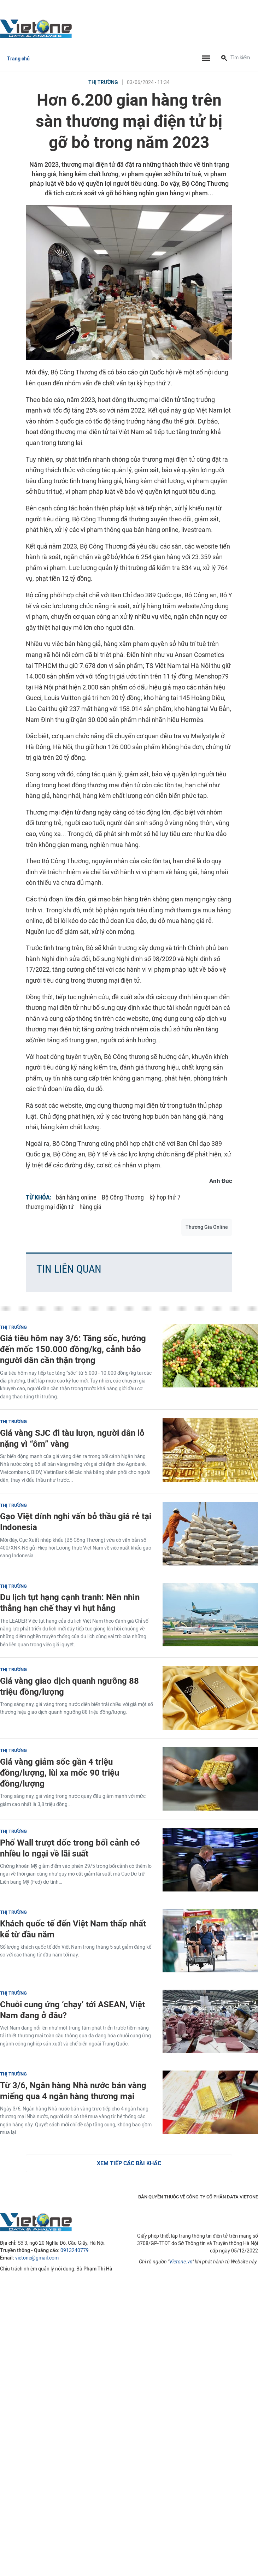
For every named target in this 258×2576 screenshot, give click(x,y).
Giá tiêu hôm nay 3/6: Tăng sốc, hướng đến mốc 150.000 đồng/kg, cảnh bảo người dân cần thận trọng (73, 1349)
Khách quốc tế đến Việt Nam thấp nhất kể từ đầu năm (73, 1929)
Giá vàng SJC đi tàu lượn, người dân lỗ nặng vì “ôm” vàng (72, 1438)
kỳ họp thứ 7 (165, 1197)
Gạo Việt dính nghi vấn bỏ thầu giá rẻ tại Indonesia (75, 1521)
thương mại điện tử (50, 1206)
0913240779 (74, 2251)
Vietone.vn (180, 2262)
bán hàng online (76, 1197)
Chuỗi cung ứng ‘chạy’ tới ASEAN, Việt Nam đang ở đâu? (72, 2009)
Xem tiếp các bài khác (129, 2163)
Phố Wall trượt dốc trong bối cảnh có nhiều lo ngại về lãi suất (70, 1848)
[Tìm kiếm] (224, 58)
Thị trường (103, 82)
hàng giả (90, 1206)
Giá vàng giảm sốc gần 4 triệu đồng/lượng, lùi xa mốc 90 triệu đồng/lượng (59, 1773)
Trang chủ (18, 59)
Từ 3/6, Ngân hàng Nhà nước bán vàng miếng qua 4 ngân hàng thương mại (73, 2090)
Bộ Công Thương (123, 1197)
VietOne (37, 28)
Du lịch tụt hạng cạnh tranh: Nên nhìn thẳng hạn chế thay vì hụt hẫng (70, 1602)
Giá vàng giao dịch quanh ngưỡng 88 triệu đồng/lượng (69, 1686)
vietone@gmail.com (37, 2258)
